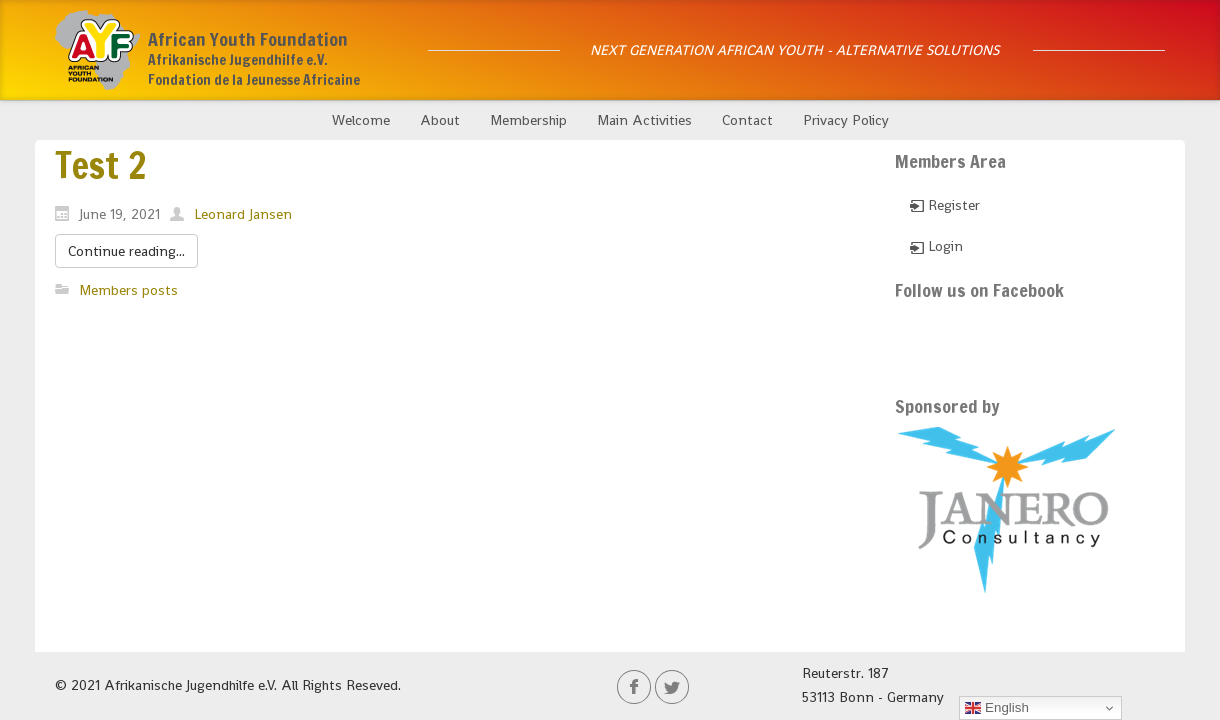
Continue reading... (126, 251)
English (996, 708)
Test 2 (100, 165)
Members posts (128, 290)
